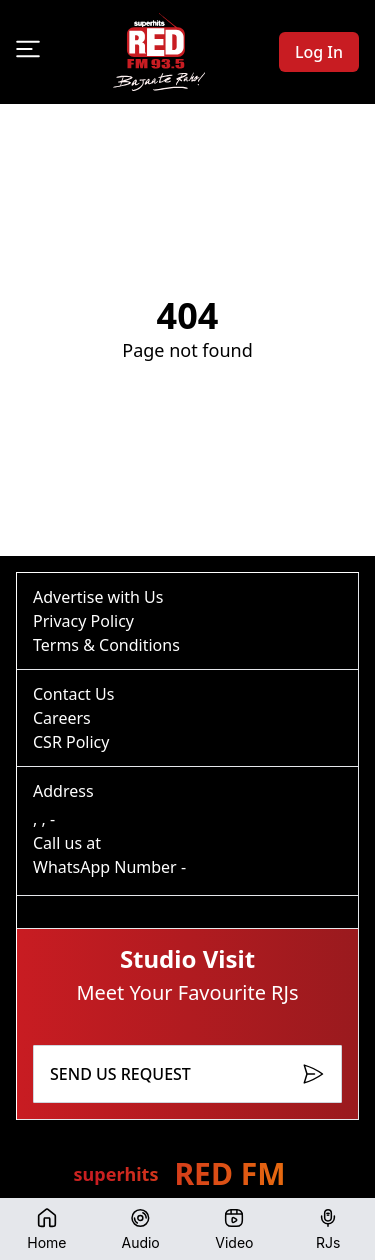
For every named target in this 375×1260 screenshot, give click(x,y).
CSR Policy (71, 742)
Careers (62, 718)
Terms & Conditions (106, 645)
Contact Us (73, 694)
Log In (319, 52)
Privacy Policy (83, 621)
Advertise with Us (98, 597)
